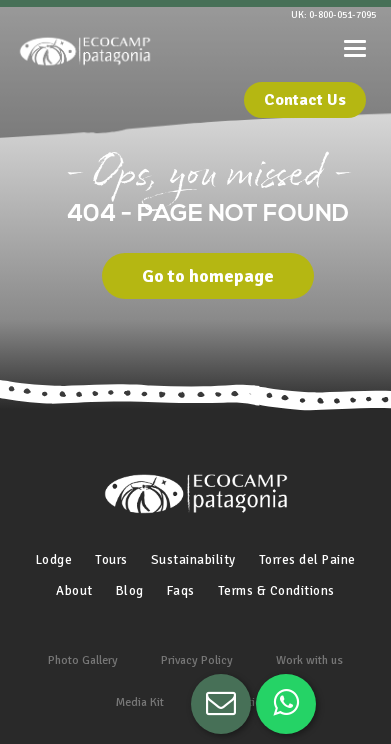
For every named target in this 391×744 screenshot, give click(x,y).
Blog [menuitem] (130, 591)
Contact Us (305, 100)
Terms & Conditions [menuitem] (276, 591)
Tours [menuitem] (111, 560)
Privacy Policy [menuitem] (197, 660)
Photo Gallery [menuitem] (83, 660)
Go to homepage (208, 276)
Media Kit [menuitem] (140, 702)
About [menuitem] (74, 591)
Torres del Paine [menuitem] (307, 560)
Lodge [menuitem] (54, 560)
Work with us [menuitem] (309, 660)
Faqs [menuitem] (181, 591)
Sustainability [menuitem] (193, 560)
